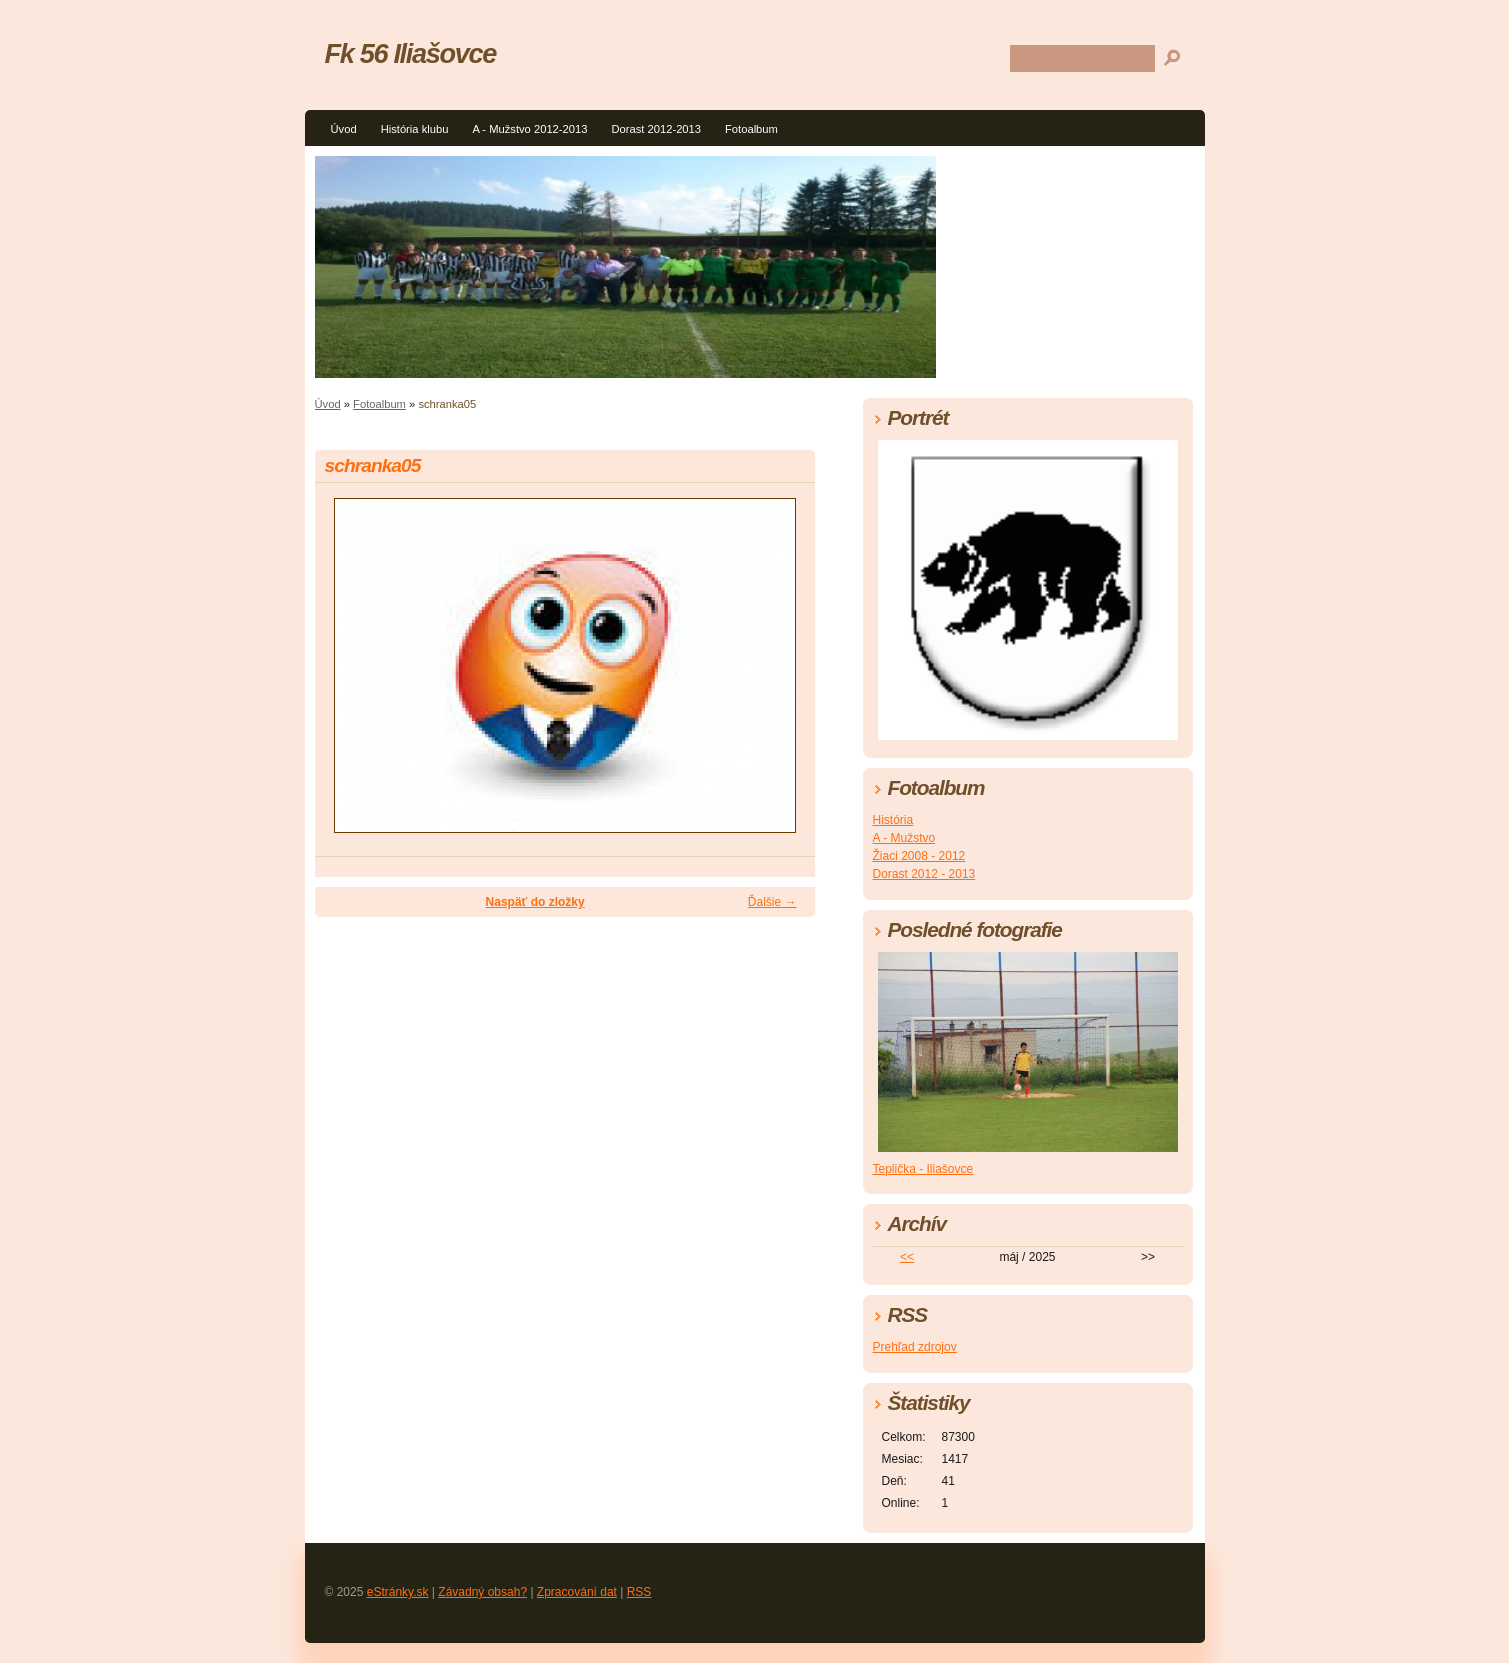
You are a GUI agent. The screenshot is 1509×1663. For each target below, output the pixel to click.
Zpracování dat (577, 1592)
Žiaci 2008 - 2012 (919, 856)
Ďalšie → (772, 902)
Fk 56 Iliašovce (411, 53)
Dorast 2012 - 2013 (924, 874)
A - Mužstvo (904, 838)
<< (907, 1257)
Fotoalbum (751, 129)
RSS (639, 1592)
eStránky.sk (398, 1592)
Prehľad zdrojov (915, 1347)
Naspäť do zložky (535, 902)
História (893, 820)
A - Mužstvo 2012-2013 (529, 129)
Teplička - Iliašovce (923, 1169)
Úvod (344, 129)
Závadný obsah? (482, 1592)
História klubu (415, 129)
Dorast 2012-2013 (656, 129)
